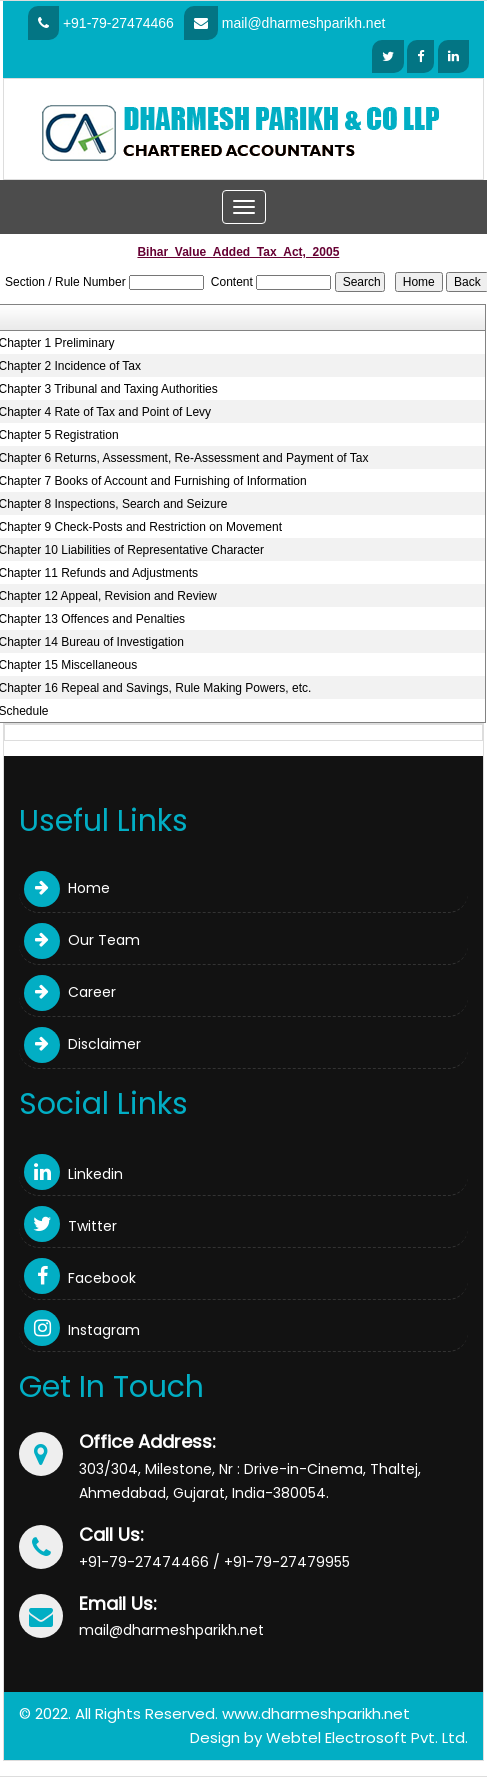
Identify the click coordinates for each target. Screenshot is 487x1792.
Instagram (82, 1330)
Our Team (82, 940)
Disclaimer (82, 1044)
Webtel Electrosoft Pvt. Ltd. (367, 1737)
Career (70, 992)
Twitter (70, 1226)
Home (67, 888)
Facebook (80, 1278)
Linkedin (73, 1174)
